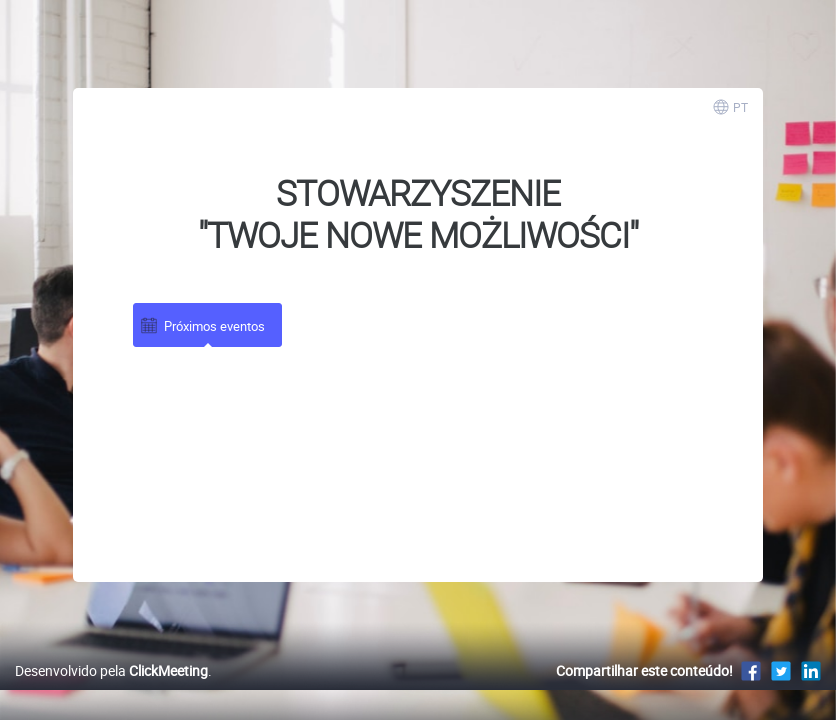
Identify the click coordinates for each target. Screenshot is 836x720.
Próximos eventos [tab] (202, 325)
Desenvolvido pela (111, 691)
